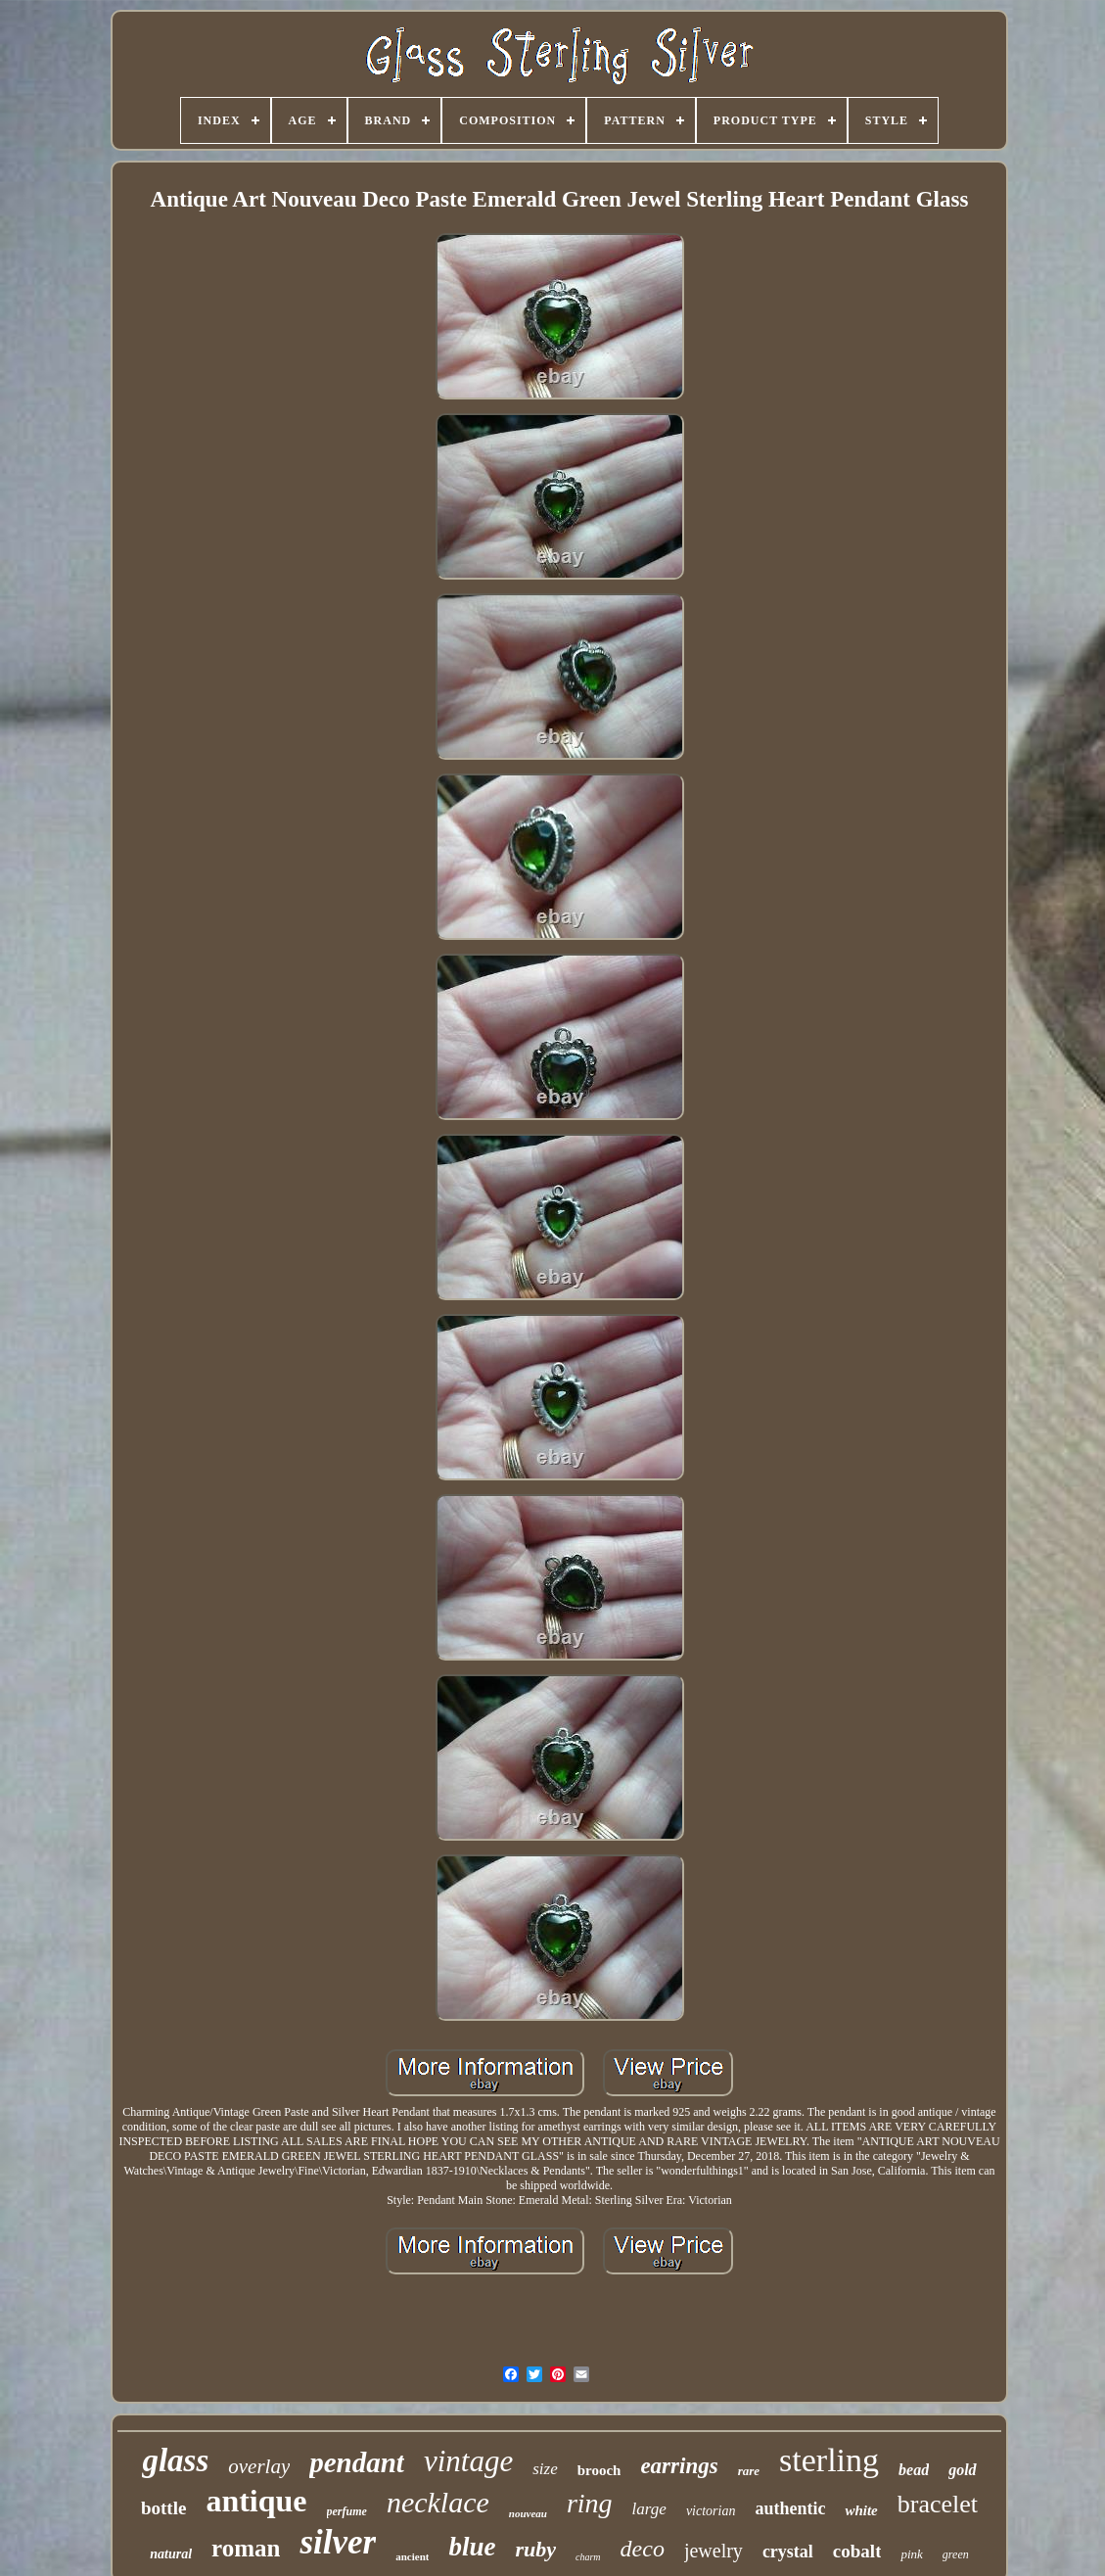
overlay (259, 2466)
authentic (790, 2508)
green (956, 2554)
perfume (347, 2511)
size (545, 2468)
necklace (438, 2502)
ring (590, 2503)
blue (471, 2546)
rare (749, 2470)
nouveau (528, 2513)
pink (911, 2554)
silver (337, 2542)
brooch (599, 2470)
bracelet (938, 2504)
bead (913, 2469)
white (861, 2510)
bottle (163, 2508)
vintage (468, 2461)
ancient (412, 2556)
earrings (678, 2466)
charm (588, 2557)
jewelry (713, 2550)
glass (175, 2460)
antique (256, 2500)
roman (245, 2548)
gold (962, 2469)
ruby (535, 2549)
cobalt (857, 2551)
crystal (787, 2551)
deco (643, 2548)
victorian (711, 2511)
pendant (356, 2462)
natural (171, 2554)
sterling (829, 2460)
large (649, 2509)
